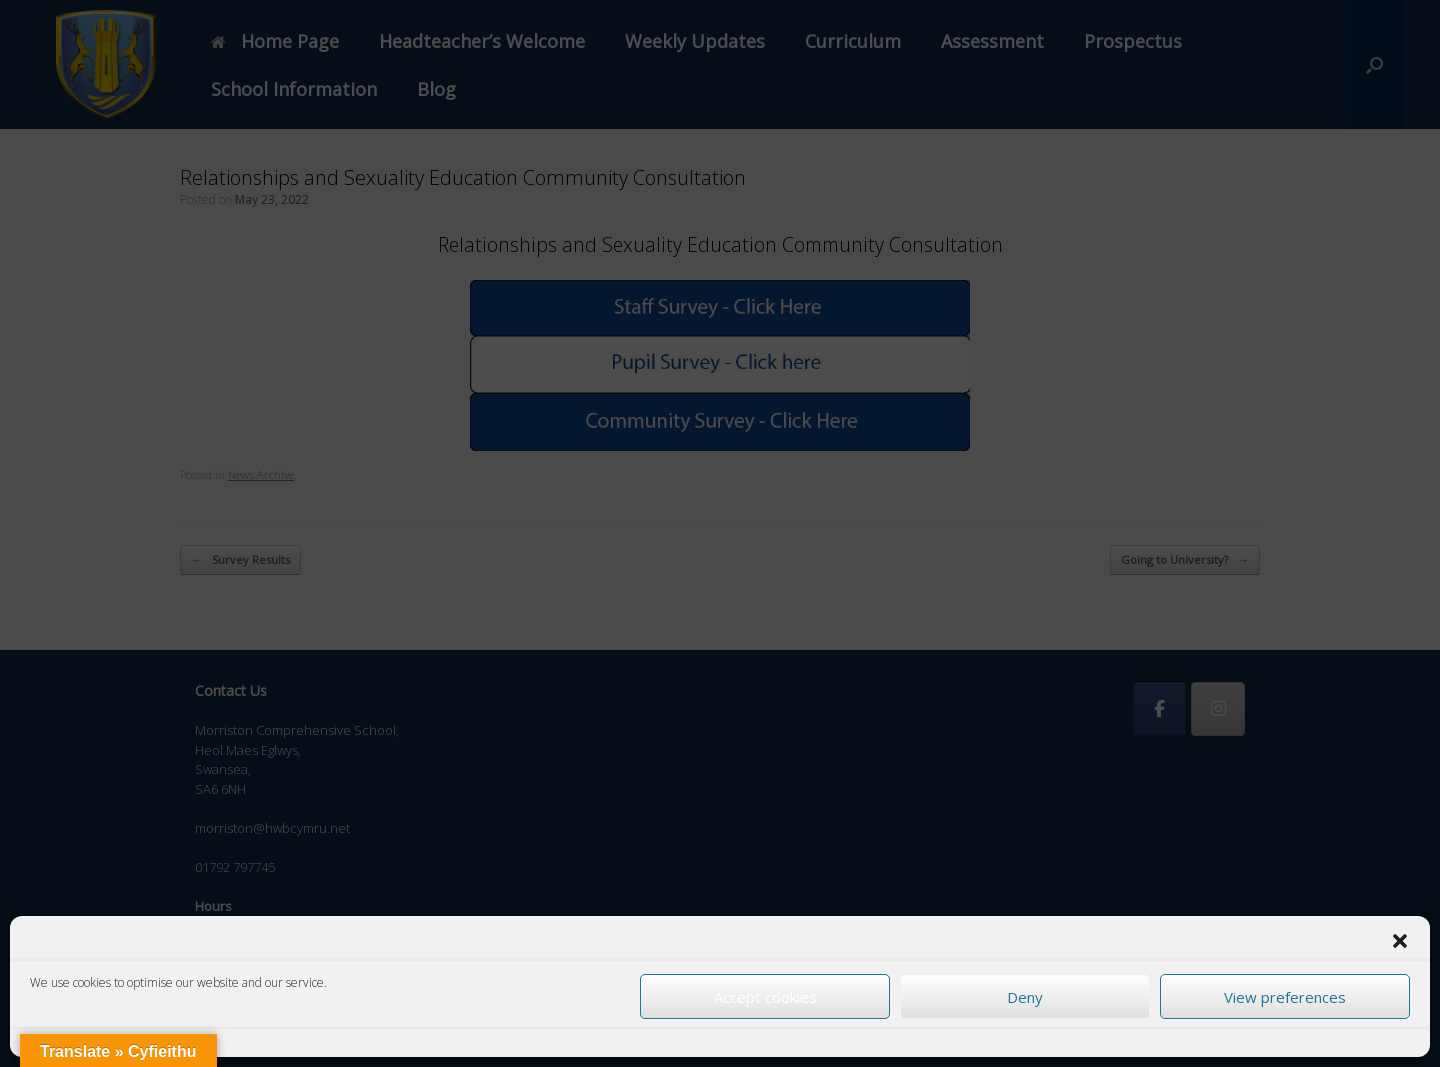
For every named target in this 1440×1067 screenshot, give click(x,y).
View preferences (1285, 997)
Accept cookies (765, 997)
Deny (1025, 997)
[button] (1400, 941)
